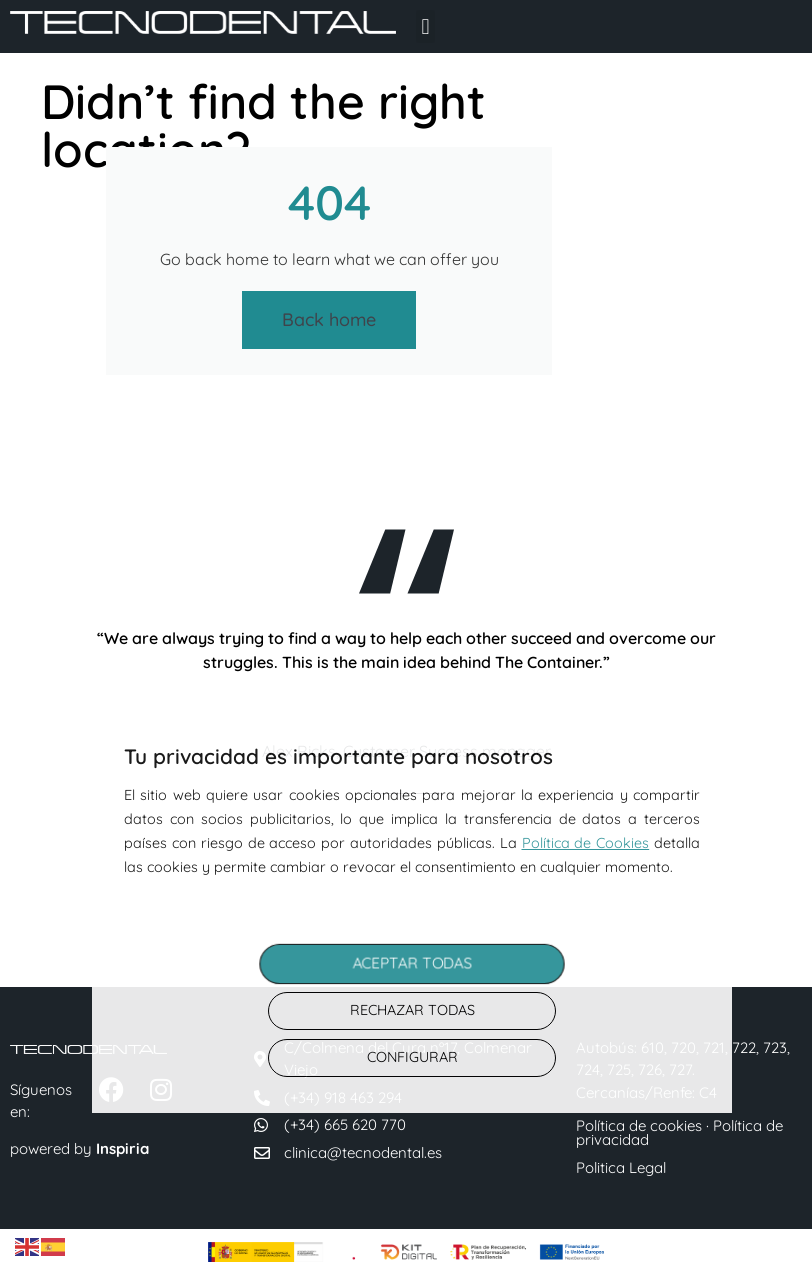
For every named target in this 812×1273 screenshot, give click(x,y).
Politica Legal (621, 1167)
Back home (329, 319)
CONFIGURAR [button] (412, 1057)
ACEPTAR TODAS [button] (412, 963)
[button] (425, 26)
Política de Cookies (586, 843)
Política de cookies (641, 1125)
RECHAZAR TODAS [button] (412, 1010)
